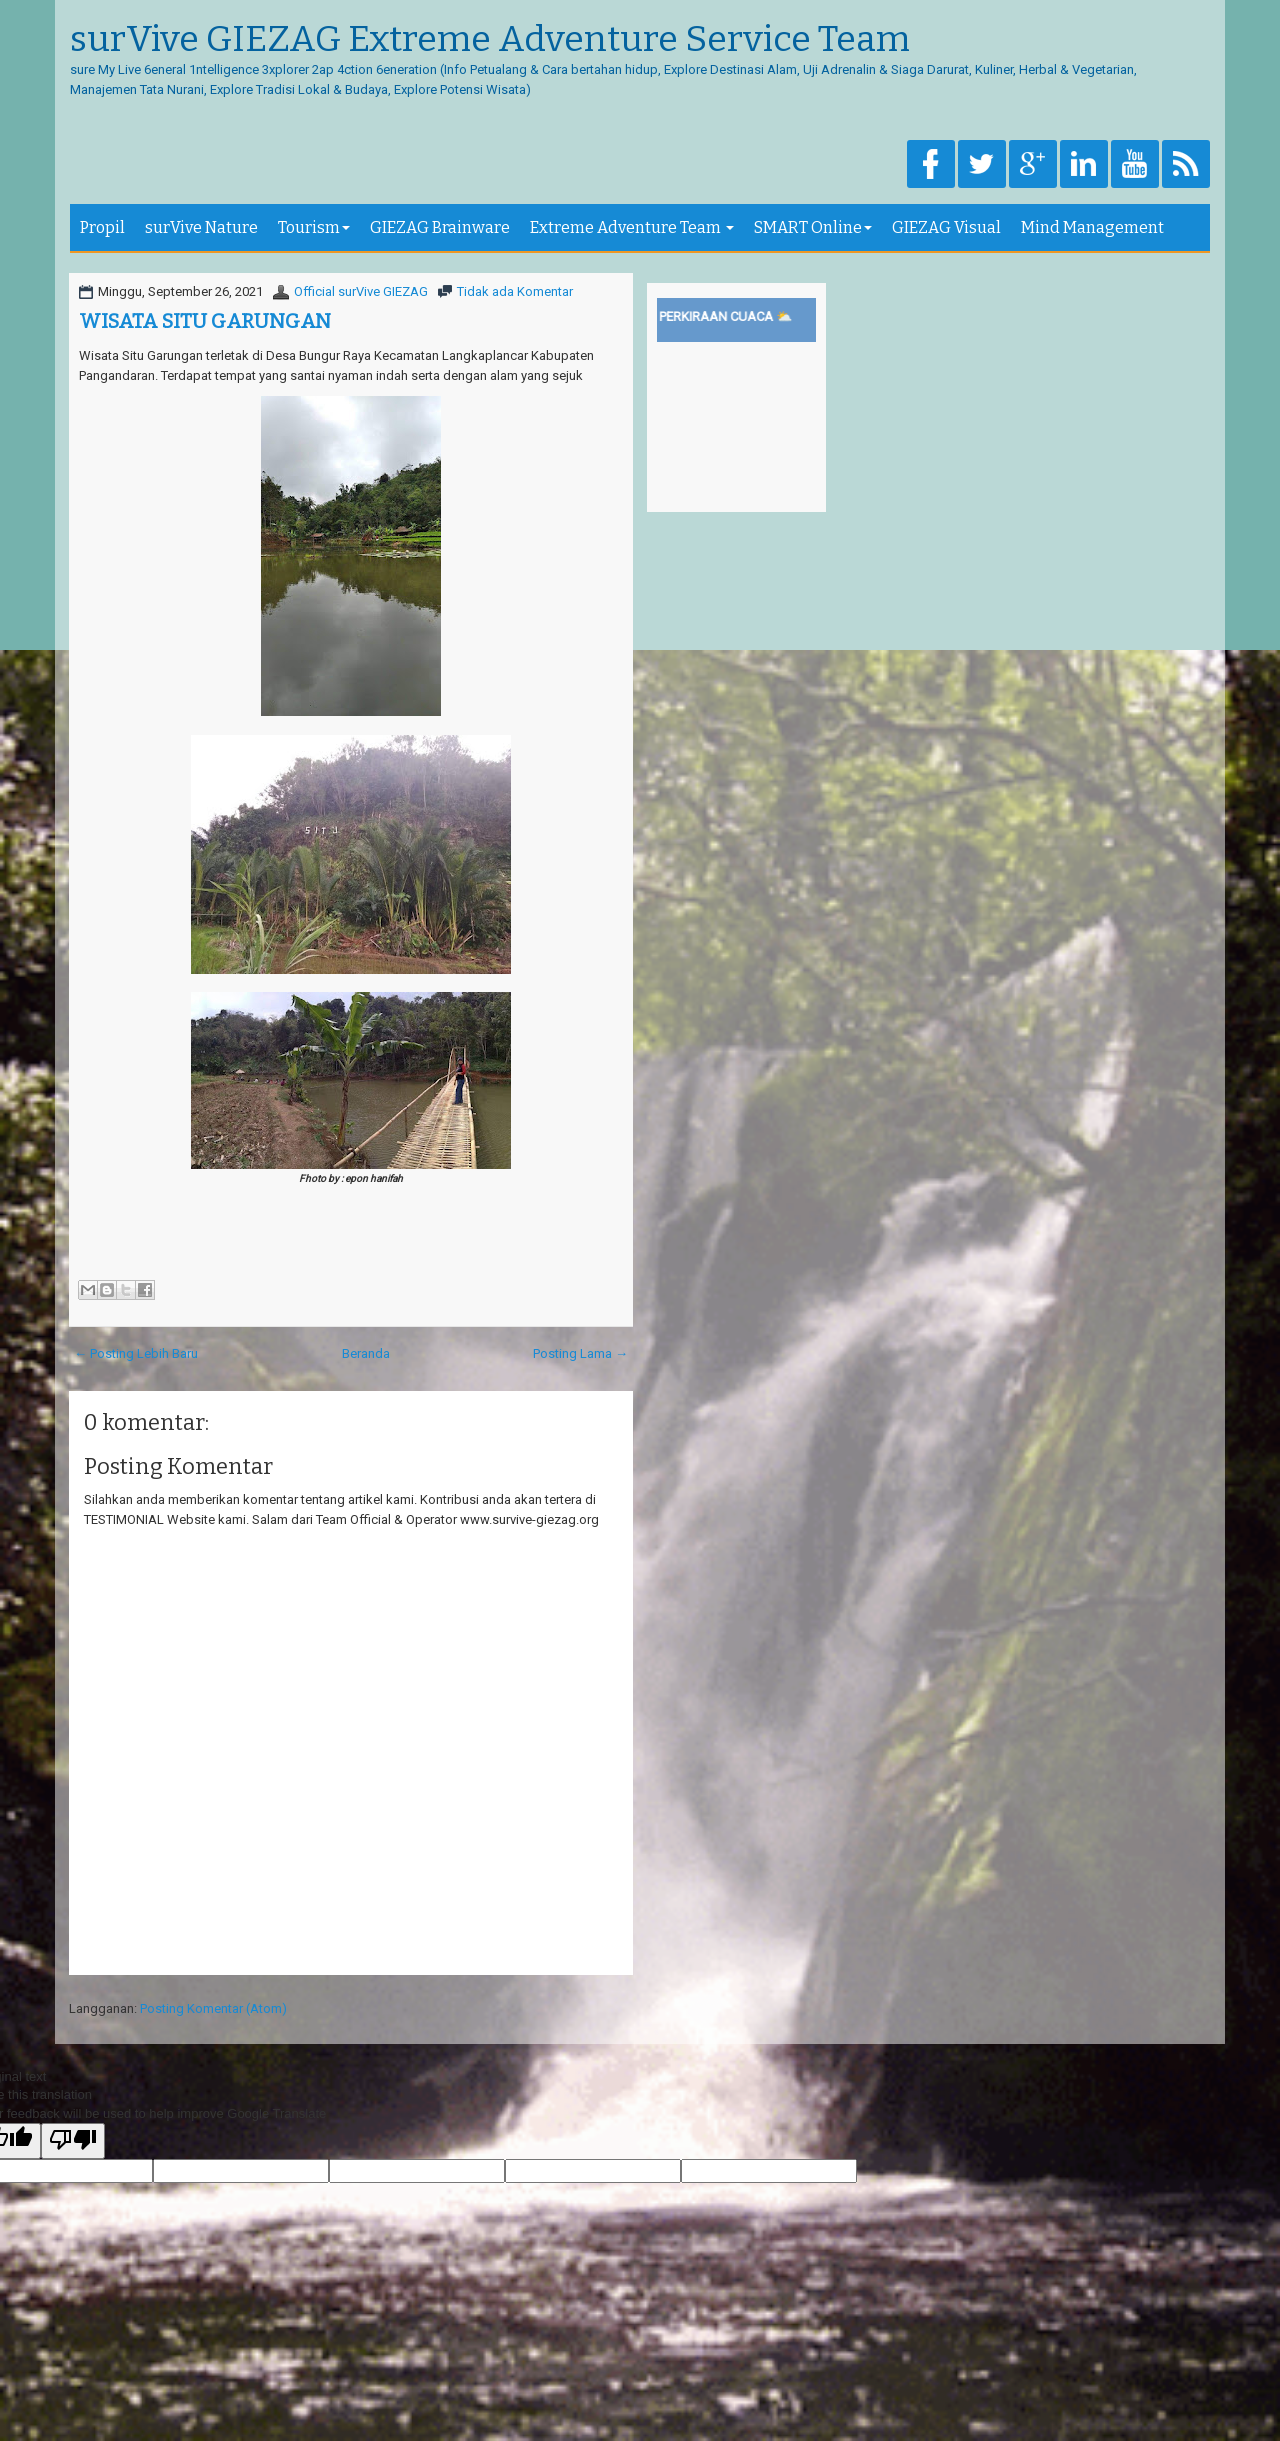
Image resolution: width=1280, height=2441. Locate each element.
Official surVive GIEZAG (361, 291)
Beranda (366, 1353)
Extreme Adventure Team (632, 227)
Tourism (314, 227)
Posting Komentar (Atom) (213, 2008)
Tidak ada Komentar (515, 291)
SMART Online (813, 227)
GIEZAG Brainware (440, 227)
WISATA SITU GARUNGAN (205, 321)
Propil (102, 227)
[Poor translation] (73, 2141)
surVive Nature (201, 227)
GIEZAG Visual (946, 227)
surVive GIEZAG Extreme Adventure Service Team (490, 40)
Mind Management (1092, 227)
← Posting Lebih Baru (136, 1353)
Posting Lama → (580, 1353)
